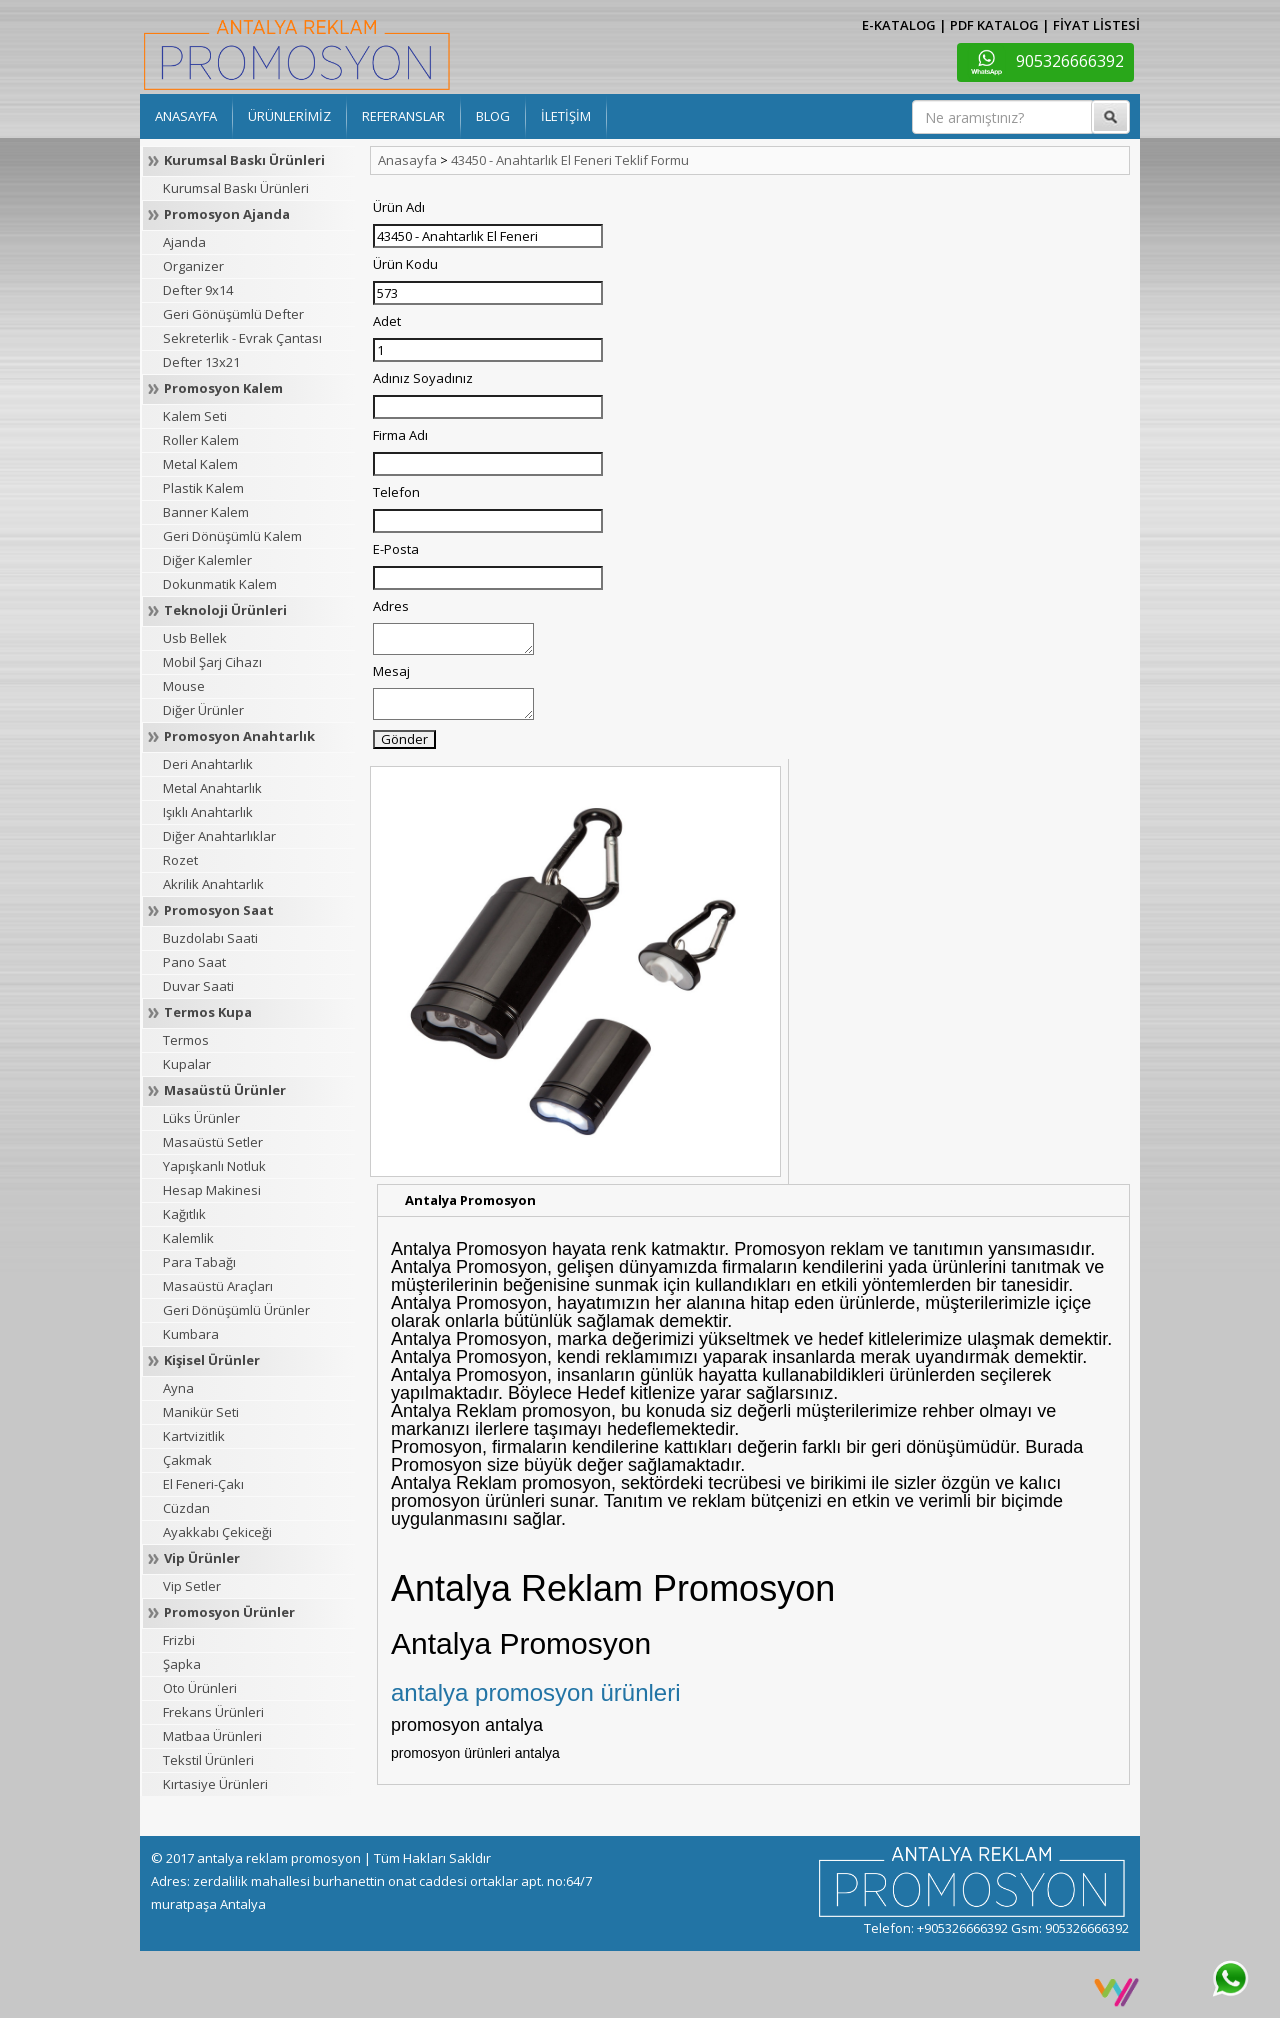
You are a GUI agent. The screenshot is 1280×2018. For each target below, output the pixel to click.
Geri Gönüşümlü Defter (233, 314)
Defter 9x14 (198, 290)
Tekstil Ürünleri (208, 1760)
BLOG (493, 116)
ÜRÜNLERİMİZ (289, 116)
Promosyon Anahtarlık (239, 736)
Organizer (193, 266)
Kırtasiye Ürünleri (215, 1784)
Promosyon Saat (219, 910)
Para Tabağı (199, 1262)
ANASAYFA (186, 116)
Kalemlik (188, 1238)
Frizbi (179, 1640)
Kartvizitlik (194, 1436)
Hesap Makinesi (212, 1190)
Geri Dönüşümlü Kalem (232, 536)
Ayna (178, 1388)
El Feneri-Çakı (203, 1484)
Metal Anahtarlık (212, 788)
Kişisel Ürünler (212, 1360)
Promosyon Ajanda (227, 214)
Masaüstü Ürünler (225, 1090)
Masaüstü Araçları (218, 1286)
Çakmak (187, 1460)
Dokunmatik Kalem (220, 584)
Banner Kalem (206, 512)
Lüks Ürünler (201, 1118)
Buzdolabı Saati (210, 938)
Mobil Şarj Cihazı (212, 662)
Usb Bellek (195, 638)
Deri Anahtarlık (208, 764)
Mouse (184, 686)
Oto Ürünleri (200, 1688)
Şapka (182, 1664)
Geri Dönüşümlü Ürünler (236, 1310)
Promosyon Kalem (223, 388)
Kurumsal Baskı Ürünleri (244, 160)
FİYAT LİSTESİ (1096, 25)
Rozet (180, 860)
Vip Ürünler (202, 1558)
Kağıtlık (184, 1214)
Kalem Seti (195, 416)
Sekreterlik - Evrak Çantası (242, 338)
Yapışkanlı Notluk (214, 1166)
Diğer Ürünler (203, 710)
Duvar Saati (198, 986)
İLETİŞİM (566, 116)
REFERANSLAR (403, 116)
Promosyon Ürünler (229, 1612)
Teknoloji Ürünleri (225, 610)
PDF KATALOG (994, 25)
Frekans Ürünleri (213, 1712)
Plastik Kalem (203, 488)
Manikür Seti (201, 1412)
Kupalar (187, 1064)
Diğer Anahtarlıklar (219, 836)
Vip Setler (192, 1586)
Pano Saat (194, 962)
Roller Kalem (201, 440)
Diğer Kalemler (207, 560)
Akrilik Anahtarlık (213, 884)
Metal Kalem (200, 464)
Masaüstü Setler (213, 1142)
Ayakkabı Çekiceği (217, 1532)
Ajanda (184, 242)
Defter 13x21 (201, 362)
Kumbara (191, 1334)
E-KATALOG (899, 25)
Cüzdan (186, 1508)
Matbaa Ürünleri (212, 1736)
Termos (186, 1040)
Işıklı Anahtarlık (208, 812)
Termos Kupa (208, 1012)
